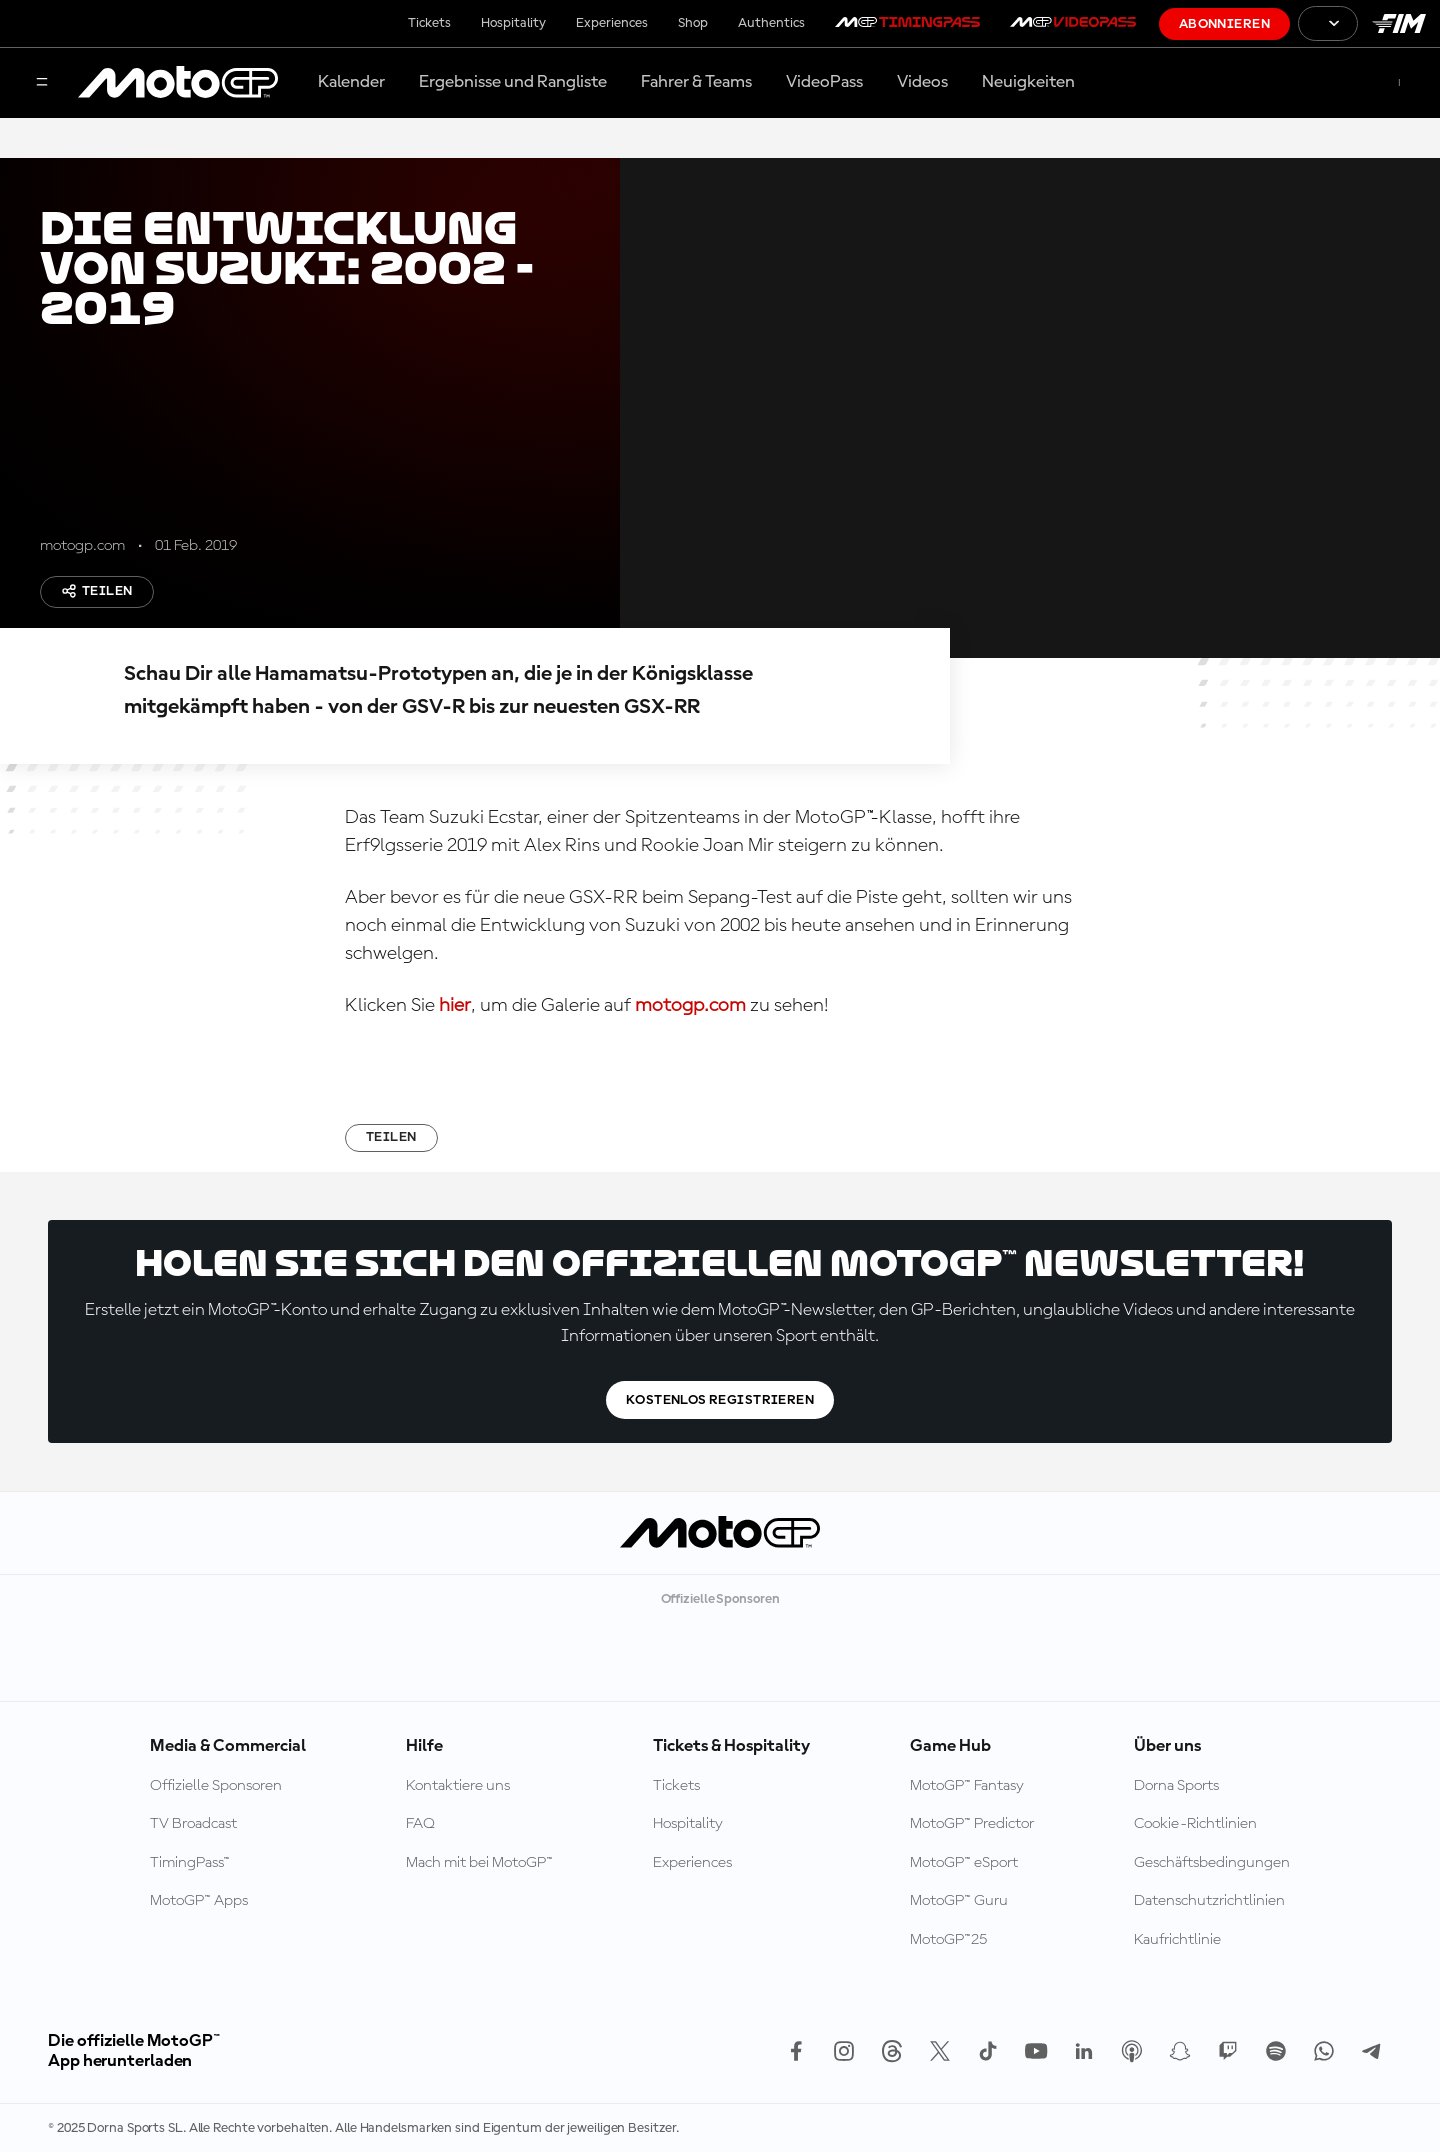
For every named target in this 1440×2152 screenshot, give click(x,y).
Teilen (97, 591)
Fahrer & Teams (696, 82)
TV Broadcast (193, 1824)
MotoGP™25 (948, 1940)
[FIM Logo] (1399, 23)
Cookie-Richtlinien (1195, 1824)
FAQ (420, 1824)
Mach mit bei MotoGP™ (479, 1863)
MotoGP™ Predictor (972, 1824)
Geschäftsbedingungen (1212, 1863)
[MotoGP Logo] (178, 83)
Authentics (771, 23)
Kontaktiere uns (458, 1786)
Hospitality (513, 23)
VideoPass (824, 82)
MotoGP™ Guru (959, 1901)
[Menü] (42, 83)
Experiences (612, 23)
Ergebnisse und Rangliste (513, 82)
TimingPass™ (190, 1863)
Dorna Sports (1176, 1786)
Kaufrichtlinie (1177, 1940)
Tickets (429, 23)
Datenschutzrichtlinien (1209, 1901)
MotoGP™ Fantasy (967, 1786)
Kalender (351, 82)
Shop (693, 23)
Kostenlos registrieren (720, 1400)
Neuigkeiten (1028, 82)
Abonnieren (1224, 24)
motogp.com (690, 1006)
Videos (922, 82)
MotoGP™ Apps (199, 1901)
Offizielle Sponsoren (216, 1786)
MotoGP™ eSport (964, 1863)
